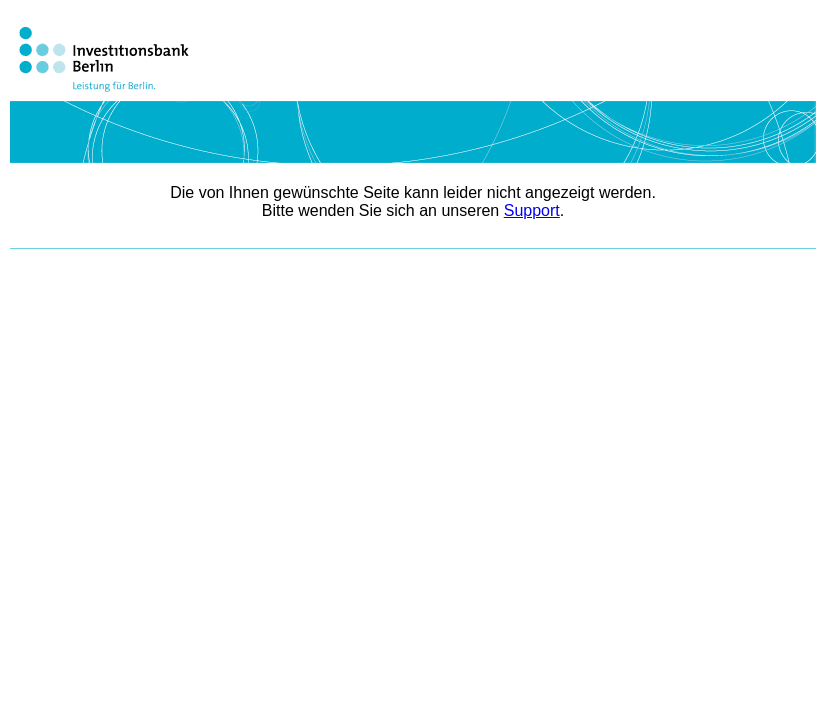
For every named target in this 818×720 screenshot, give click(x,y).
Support (532, 210)
